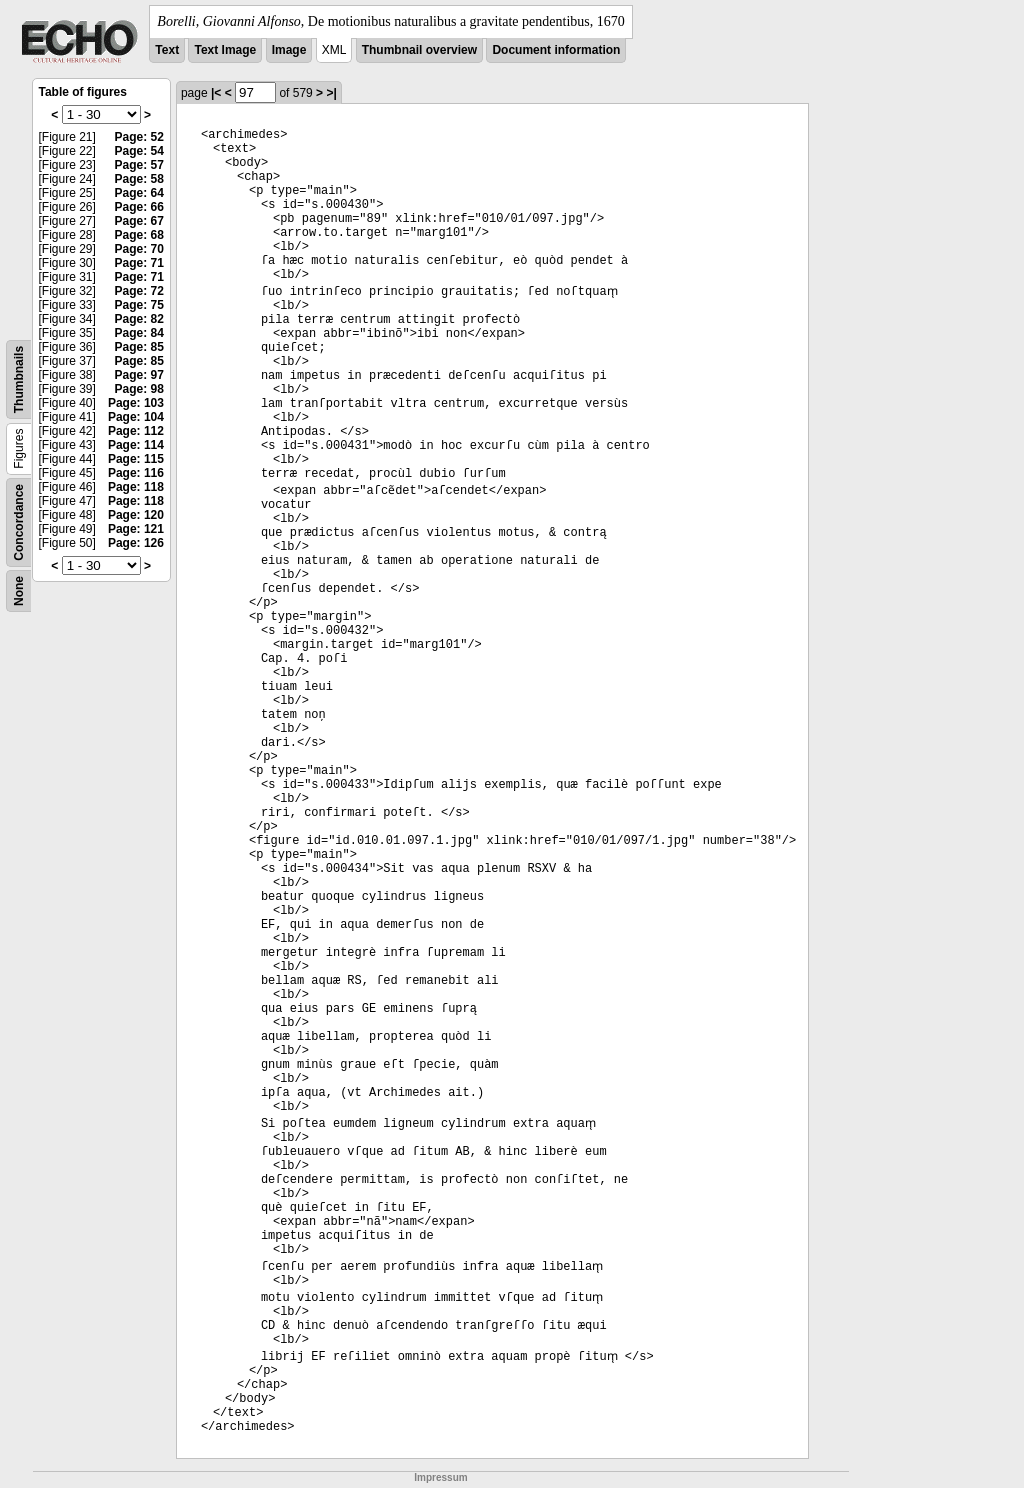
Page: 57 (139, 165)
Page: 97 (139, 375)
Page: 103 (136, 403)
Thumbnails (19, 379)
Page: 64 (139, 193)
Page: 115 (136, 459)
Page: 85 (139, 347)
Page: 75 (139, 305)
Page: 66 (139, 207)
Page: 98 (139, 389)
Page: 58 (139, 179)
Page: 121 (136, 529)
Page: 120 (136, 515)
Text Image (225, 50)
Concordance (19, 522)
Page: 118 (136, 487)
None (19, 591)
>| (331, 93)
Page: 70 (139, 249)
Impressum (440, 1477)
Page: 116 (136, 473)
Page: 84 (139, 333)
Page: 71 (139, 263)
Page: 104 (136, 417)
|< (216, 93)
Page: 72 (139, 291)
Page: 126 (136, 543)
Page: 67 (139, 221)
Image (289, 50)
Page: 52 (139, 137)
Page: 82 (139, 319)
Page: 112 (136, 431)
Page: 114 (136, 445)
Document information (556, 50)
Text (167, 50)
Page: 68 (139, 235)
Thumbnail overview (419, 50)
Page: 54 (139, 151)
